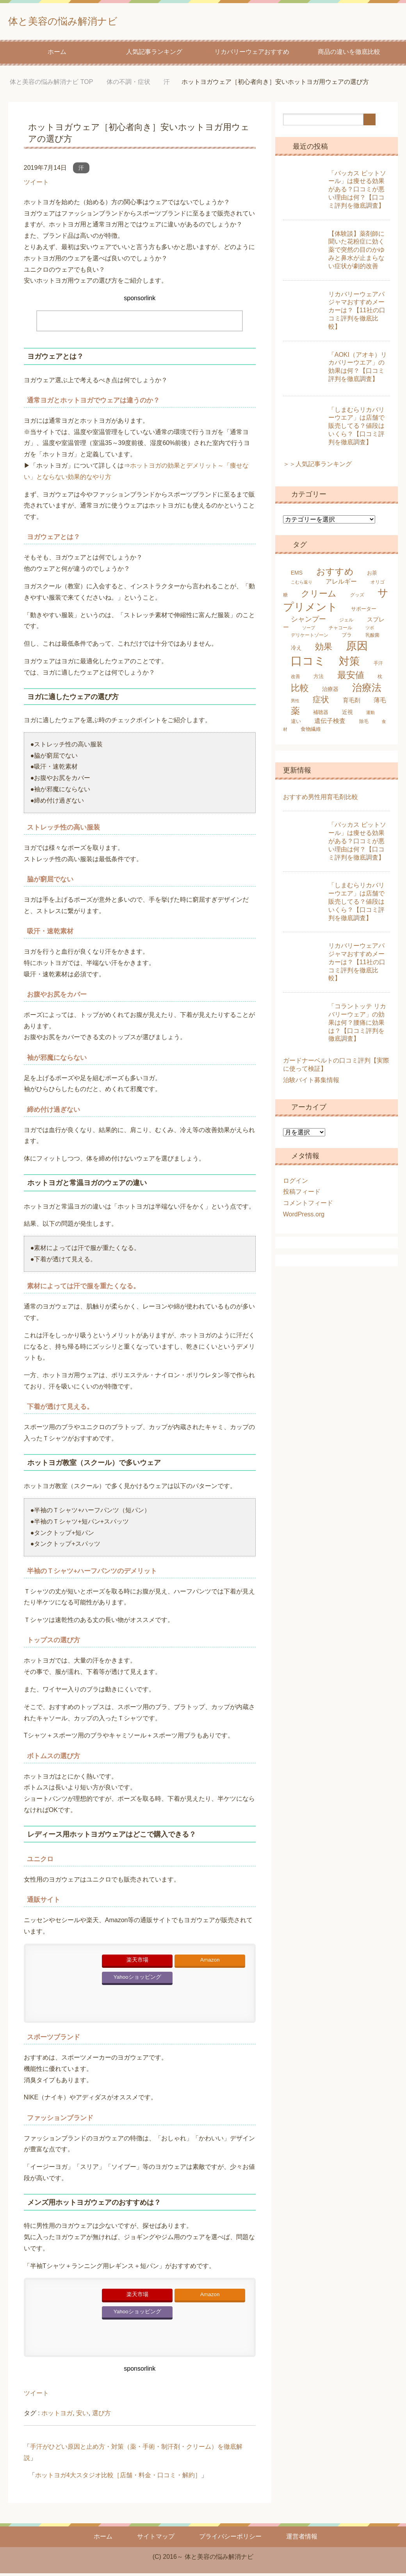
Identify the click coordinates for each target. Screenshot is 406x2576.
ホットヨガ (57, 2415)
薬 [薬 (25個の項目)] (295, 714)
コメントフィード (308, 1205)
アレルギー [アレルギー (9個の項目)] (341, 584)
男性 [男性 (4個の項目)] (295, 703)
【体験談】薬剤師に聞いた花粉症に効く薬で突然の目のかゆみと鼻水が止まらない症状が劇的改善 (356, 252)
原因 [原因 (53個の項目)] (357, 648)
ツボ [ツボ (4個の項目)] (369, 630)
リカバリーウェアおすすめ (251, 54)
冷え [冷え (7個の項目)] (296, 650)
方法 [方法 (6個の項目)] (318, 679)
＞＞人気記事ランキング (317, 466)
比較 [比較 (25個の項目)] (300, 690)
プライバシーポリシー (230, 2539)
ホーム (57, 54)
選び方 (101, 2415)
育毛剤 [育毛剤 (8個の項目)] (351, 703)
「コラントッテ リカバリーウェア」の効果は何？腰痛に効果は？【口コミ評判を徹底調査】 (357, 1025)
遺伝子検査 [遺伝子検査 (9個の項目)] (329, 723)
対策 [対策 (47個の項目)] (349, 664)
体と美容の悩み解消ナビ (86, 21)
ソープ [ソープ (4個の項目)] (308, 630)
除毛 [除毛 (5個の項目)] (364, 724)
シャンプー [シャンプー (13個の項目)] (308, 622)
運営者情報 (301, 2539)
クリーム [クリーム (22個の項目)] (319, 596)
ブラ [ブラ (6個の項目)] (347, 638)
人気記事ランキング (154, 54)
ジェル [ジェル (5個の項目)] (346, 622)
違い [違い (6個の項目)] (296, 724)
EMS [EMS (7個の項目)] (297, 575)
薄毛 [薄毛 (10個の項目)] (380, 702)
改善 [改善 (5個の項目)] (295, 679)
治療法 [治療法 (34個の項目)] (366, 690)
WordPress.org (303, 1217)
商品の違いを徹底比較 (349, 54)
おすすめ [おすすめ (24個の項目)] (335, 574)
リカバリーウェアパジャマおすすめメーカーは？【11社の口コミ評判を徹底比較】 (356, 313)
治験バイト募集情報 (311, 1082)
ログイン (295, 1183)
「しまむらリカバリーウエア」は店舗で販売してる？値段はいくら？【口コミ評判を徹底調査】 (356, 428)
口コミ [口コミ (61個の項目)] (308, 663)
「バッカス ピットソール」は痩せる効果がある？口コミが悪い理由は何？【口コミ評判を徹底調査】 (357, 192)
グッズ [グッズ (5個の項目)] (357, 597)
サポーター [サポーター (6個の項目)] (363, 611)
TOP (51, 84)
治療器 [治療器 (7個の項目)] (330, 692)
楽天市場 (137, 1962)
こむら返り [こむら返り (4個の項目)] (301, 584)
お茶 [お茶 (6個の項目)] (372, 576)
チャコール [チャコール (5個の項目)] (340, 630)
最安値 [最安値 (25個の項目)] (350, 678)
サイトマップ (156, 2539)
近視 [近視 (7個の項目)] (347, 715)
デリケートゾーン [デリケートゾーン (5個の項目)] (309, 638)
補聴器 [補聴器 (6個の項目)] (320, 715)
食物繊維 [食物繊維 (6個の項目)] (311, 732)
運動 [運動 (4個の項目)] (370, 715)
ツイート (36, 185)
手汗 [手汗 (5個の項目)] (378, 666)
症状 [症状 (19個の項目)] (321, 702)
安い (82, 2415)
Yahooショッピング (137, 1980)
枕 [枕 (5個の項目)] (380, 679)
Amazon (210, 1962)
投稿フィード (302, 1194)
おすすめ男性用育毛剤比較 (320, 799)
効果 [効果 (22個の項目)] (323, 649)
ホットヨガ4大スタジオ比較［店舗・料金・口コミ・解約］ (118, 2478)
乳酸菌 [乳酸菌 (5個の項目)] (372, 638)
